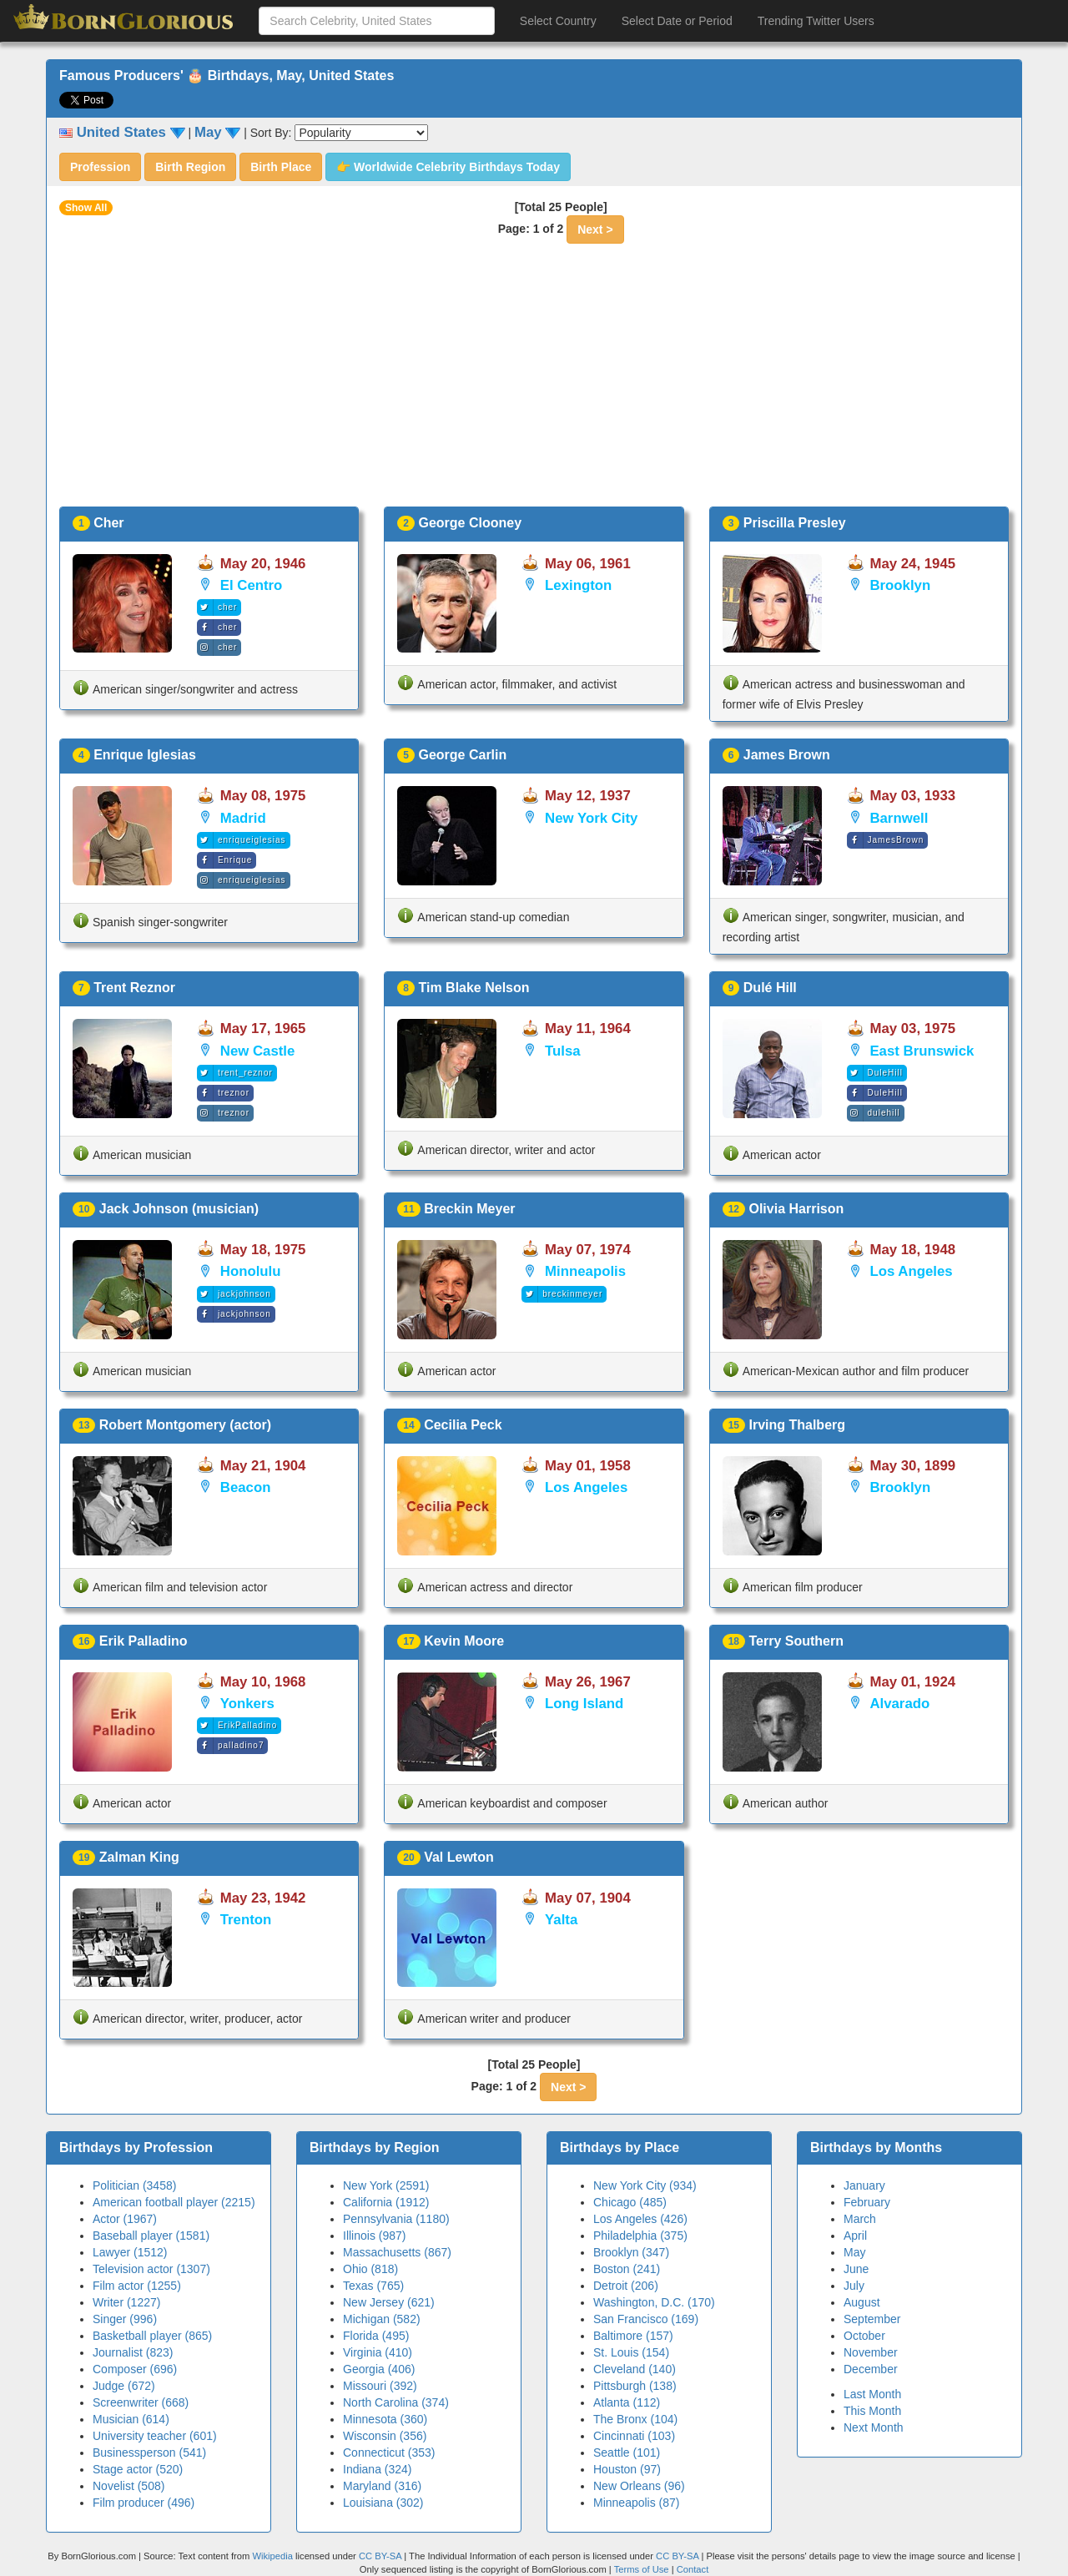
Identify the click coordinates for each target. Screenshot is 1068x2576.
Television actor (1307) (151, 2269)
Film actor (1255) (137, 2285)
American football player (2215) (174, 2202)
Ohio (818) (370, 2269)
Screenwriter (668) (141, 2402)
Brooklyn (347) (631, 2252)
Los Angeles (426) (640, 2219)
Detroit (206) (625, 2285)
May (854, 2252)
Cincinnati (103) (634, 2435)
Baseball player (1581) (151, 2235)
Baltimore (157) (633, 2335)
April (855, 2235)
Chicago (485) (630, 2202)
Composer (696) (135, 2369)
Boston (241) (626, 2269)
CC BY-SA (380, 2556)
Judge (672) (124, 2385)
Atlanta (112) (626, 2402)
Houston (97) (627, 2469)
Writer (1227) (126, 2302)
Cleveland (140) (634, 2369)
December (871, 2369)
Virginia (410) (377, 2352)
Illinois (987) (374, 2235)
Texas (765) (373, 2285)
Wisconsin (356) (384, 2435)
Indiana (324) (377, 2469)
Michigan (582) (382, 2319)
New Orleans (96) (639, 2486)
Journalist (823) (133, 2352)
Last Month (872, 2394)
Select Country (558, 21)
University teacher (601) (155, 2435)
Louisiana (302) (383, 2502)
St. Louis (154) (631, 2352)
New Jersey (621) (389, 2302)
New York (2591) (386, 2185)
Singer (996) (125, 2319)
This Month (872, 2410)
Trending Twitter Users (816, 21)
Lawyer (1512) (130, 2252)
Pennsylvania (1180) (396, 2219)
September (872, 2319)
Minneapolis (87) (636, 2502)
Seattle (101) (626, 2452)
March (860, 2219)
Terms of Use (643, 2569)
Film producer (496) (143, 2502)
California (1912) (386, 2202)
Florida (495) (376, 2335)
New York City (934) (645, 2185)
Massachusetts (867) (397, 2252)
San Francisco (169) (645, 2319)
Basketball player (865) (152, 2335)
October (864, 2335)
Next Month (874, 2427)
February (867, 2202)
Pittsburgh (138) (635, 2385)
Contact (693, 2569)
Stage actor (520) (138, 2469)
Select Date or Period (677, 21)
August (862, 2302)
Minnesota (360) (385, 2419)
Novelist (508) (128, 2486)
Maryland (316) (382, 2486)
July (854, 2285)
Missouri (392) (380, 2385)
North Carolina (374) (396, 2402)
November (871, 2352)
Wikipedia (272, 2556)
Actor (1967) (125, 2219)
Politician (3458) (134, 2185)
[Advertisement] (534, 381)
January (864, 2185)
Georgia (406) (379, 2369)
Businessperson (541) (149, 2452)
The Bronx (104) (635, 2419)
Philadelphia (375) (640, 2235)
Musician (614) (131, 2419)
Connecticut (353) (389, 2452)
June (856, 2269)
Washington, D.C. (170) (654, 2302)
